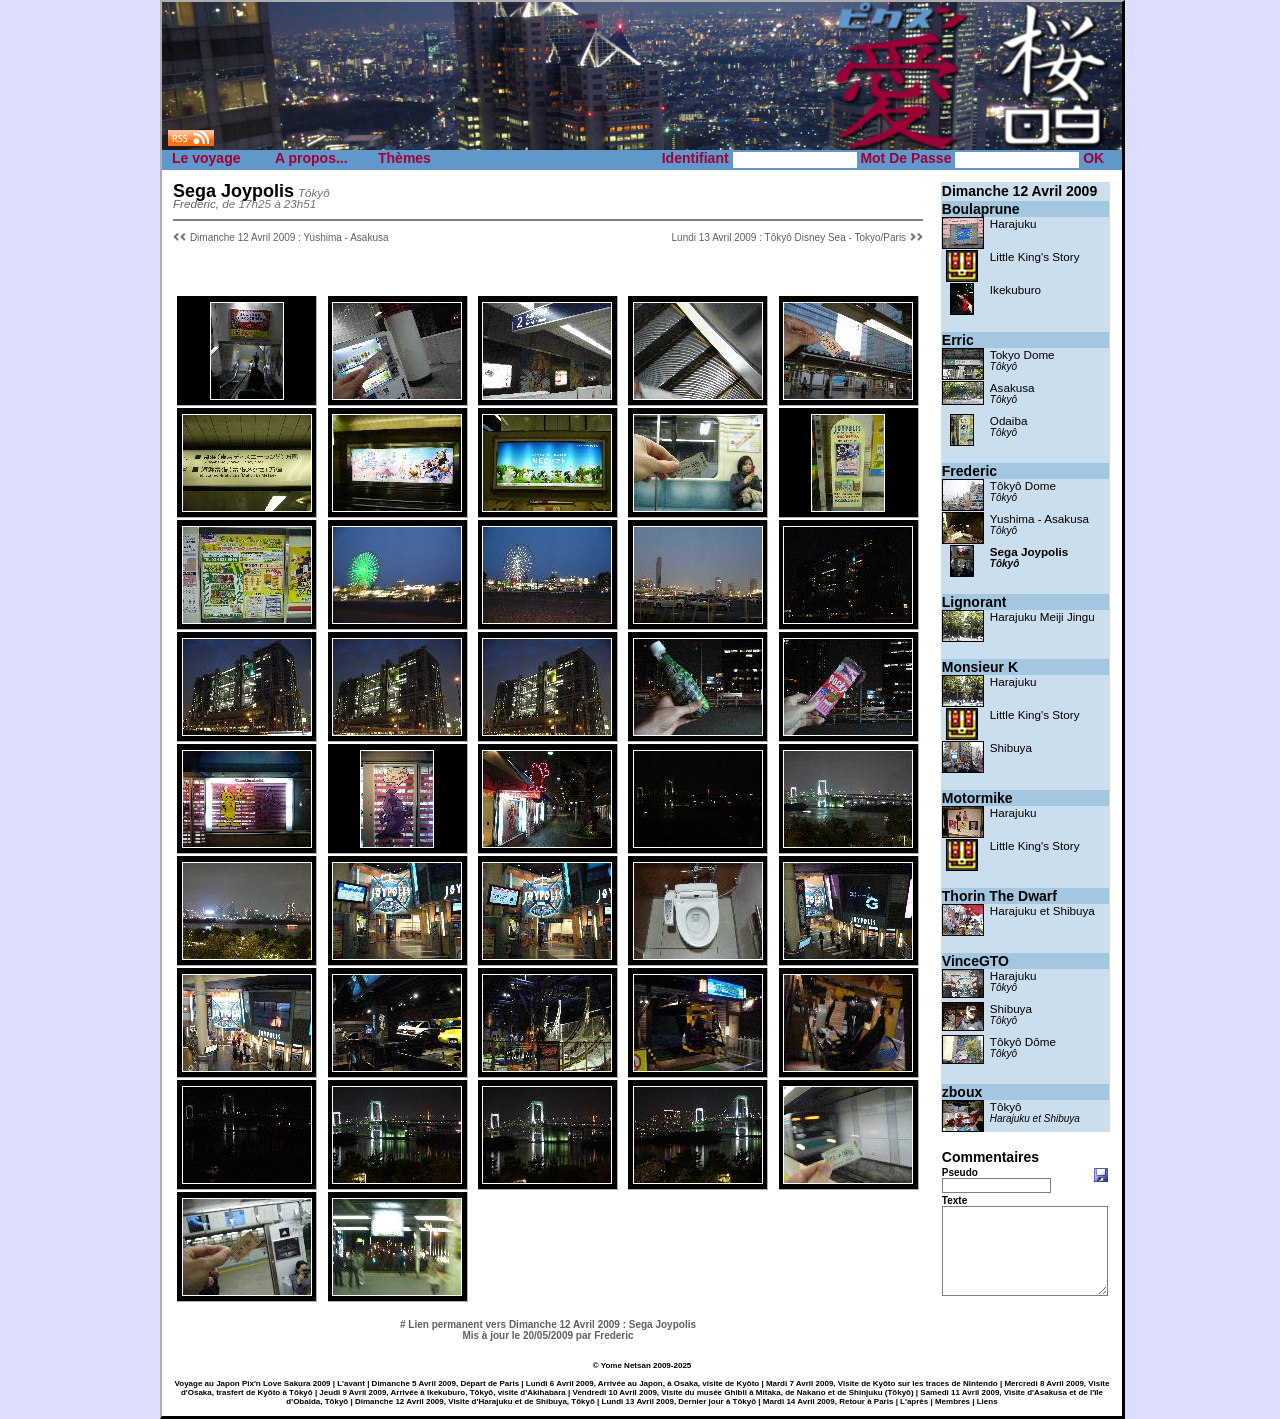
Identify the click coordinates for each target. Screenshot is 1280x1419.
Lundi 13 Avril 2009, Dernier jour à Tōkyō (679, 1401)
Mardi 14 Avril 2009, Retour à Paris (828, 1401)
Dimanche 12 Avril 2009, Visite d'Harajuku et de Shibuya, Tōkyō (475, 1401)
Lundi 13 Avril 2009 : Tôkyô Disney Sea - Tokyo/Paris (789, 237)
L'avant (351, 1383)
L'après (914, 1401)
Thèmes (404, 158)
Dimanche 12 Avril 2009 (1019, 191)
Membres (952, 1401)
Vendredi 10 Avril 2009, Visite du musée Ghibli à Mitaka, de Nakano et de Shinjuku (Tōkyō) (743, 1392)
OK (1093, 158)
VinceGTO (975, 961)
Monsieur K (980, 667)
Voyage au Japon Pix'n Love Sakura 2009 (253, 1383)
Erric (958, 340)
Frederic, (196, 203)
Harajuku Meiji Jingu (1042, 616)
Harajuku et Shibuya (1042, 910)
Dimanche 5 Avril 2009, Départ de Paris (445, 1383)
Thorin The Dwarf (999, 896)
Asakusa (1012, 387)
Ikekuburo (1015, 289)
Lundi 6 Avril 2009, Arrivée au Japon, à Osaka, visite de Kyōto (642, 1383)
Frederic (969, 471)
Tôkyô (1003, 366)
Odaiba (1009, 420)
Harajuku (1013, 223)
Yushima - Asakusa (1039, 518)
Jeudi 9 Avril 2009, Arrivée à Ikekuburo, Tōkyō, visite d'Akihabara (442, 1392)
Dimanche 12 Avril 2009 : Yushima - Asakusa (289, 237)
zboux (962, 1092)
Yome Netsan (626, 1365)
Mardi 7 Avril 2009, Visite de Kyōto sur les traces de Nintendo (882, 1383)
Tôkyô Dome (1023, 485)
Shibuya (1011, 747)
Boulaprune (981, 209)
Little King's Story (1035, 256)
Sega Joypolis (1029, 551)
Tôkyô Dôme (1023, 1041)
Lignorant (974, 602)
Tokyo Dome (1022, 354)
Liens (987, 1401)
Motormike (977, 798)
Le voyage (206, 158)
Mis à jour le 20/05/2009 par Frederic (547, 1335)
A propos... (311, 158)
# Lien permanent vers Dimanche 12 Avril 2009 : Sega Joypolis (548, 1324)
